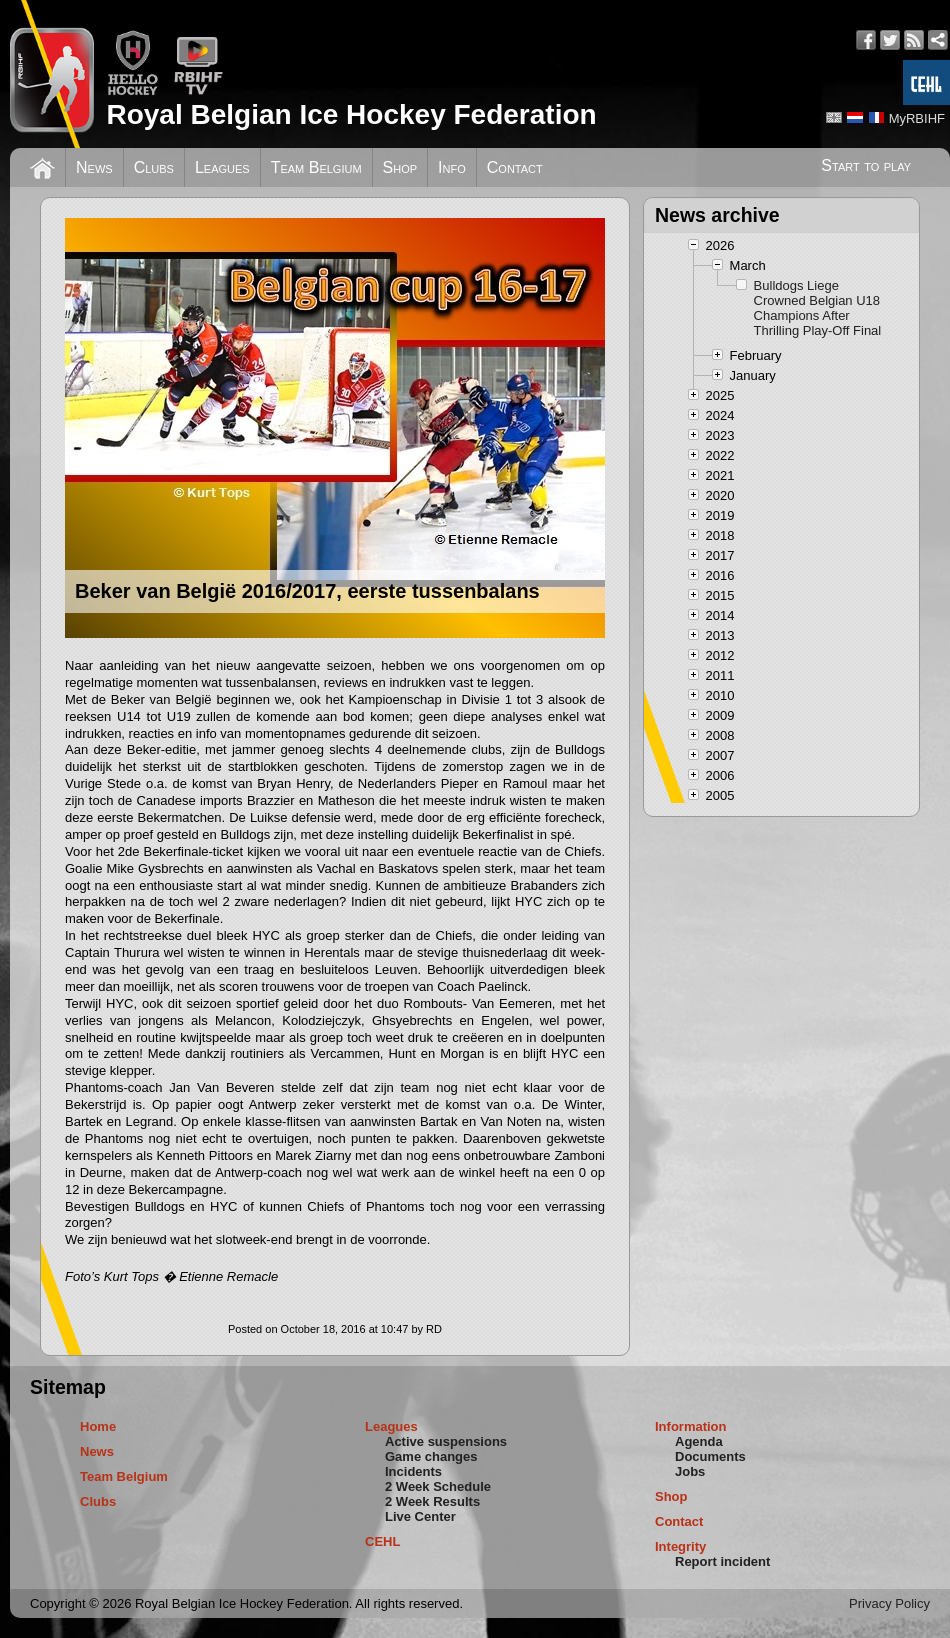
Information (691, 1426)
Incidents (413, 1471)
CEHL (382, 1541)
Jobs (690, 1471)
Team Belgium (316, 167)
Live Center (420, 1516)
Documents (710, 1456)
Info (452, 167)
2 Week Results (432, 1501)
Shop (400, 167)
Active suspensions (446, 1441)
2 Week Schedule (438, 1486)
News (94, 167)
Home (98, 1426)
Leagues (222, 167)
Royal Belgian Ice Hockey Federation (351, 114)
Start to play (866, 165)
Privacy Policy (889, 1603)
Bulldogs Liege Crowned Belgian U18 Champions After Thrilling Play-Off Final (818, 308)
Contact (515, 167)
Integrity (680, 1546)
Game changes (431, 1456)
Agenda (699, 1441)
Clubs (154, 167)
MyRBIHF (917, 118)
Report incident (722, 1561)
